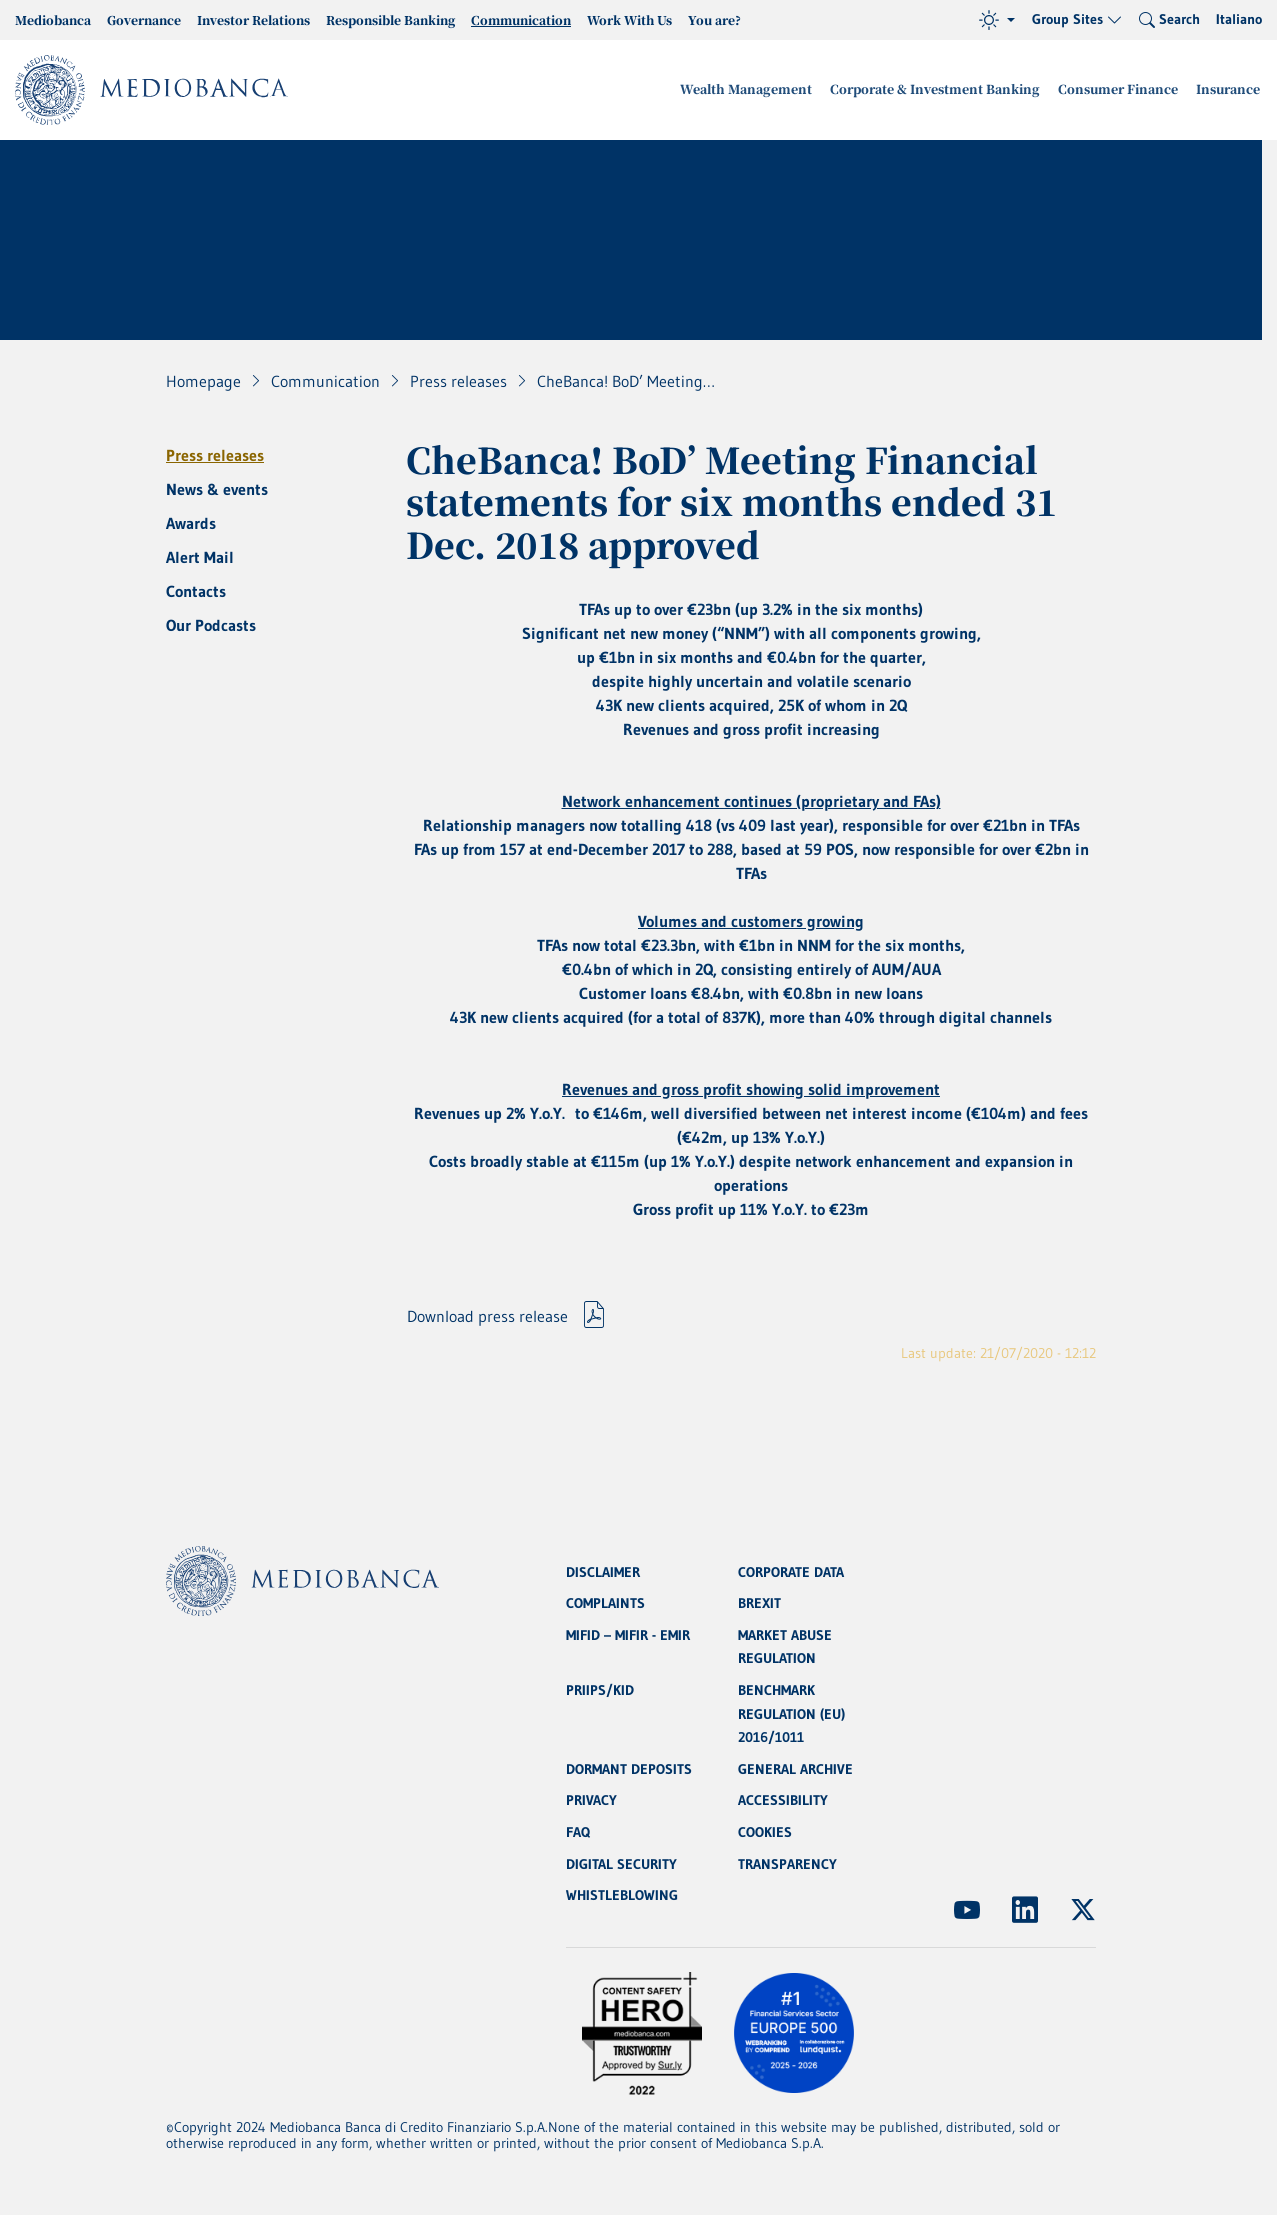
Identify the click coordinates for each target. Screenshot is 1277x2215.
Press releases (215, 455)
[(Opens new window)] (967, 1910)
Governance (144, 19)
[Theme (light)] (997, 20)
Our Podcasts (211, 625)
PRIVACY (591, 1800)
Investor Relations (253, 19)
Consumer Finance (1125, 89)
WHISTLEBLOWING (622, 1896)
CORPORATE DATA (791, 1568)
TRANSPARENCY (787, 1864)
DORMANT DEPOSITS (629, 1768)
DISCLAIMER (603, 1568)
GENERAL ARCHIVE (795, 1768)
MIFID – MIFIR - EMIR (628, 1632)
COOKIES (765, 1832)
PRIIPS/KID (600, 1688)
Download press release (487, 1318)
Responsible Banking (390, 19)
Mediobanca (53, 19)
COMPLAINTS (605, 1600)
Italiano (1239, 19)
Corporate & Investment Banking (949, 89)
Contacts (196, 591)
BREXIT (759, 1600)
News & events (217, 489)
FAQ (578, 1832)
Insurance (1230, 89)
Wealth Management (768, 89)
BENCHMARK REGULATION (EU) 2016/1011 (791, 1712)
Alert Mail (200, 557)
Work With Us (629, 19)
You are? (714, 19)
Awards (191, 523)
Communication (521, 19)
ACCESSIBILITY (783, 1800)
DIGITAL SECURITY (621, 1864)
